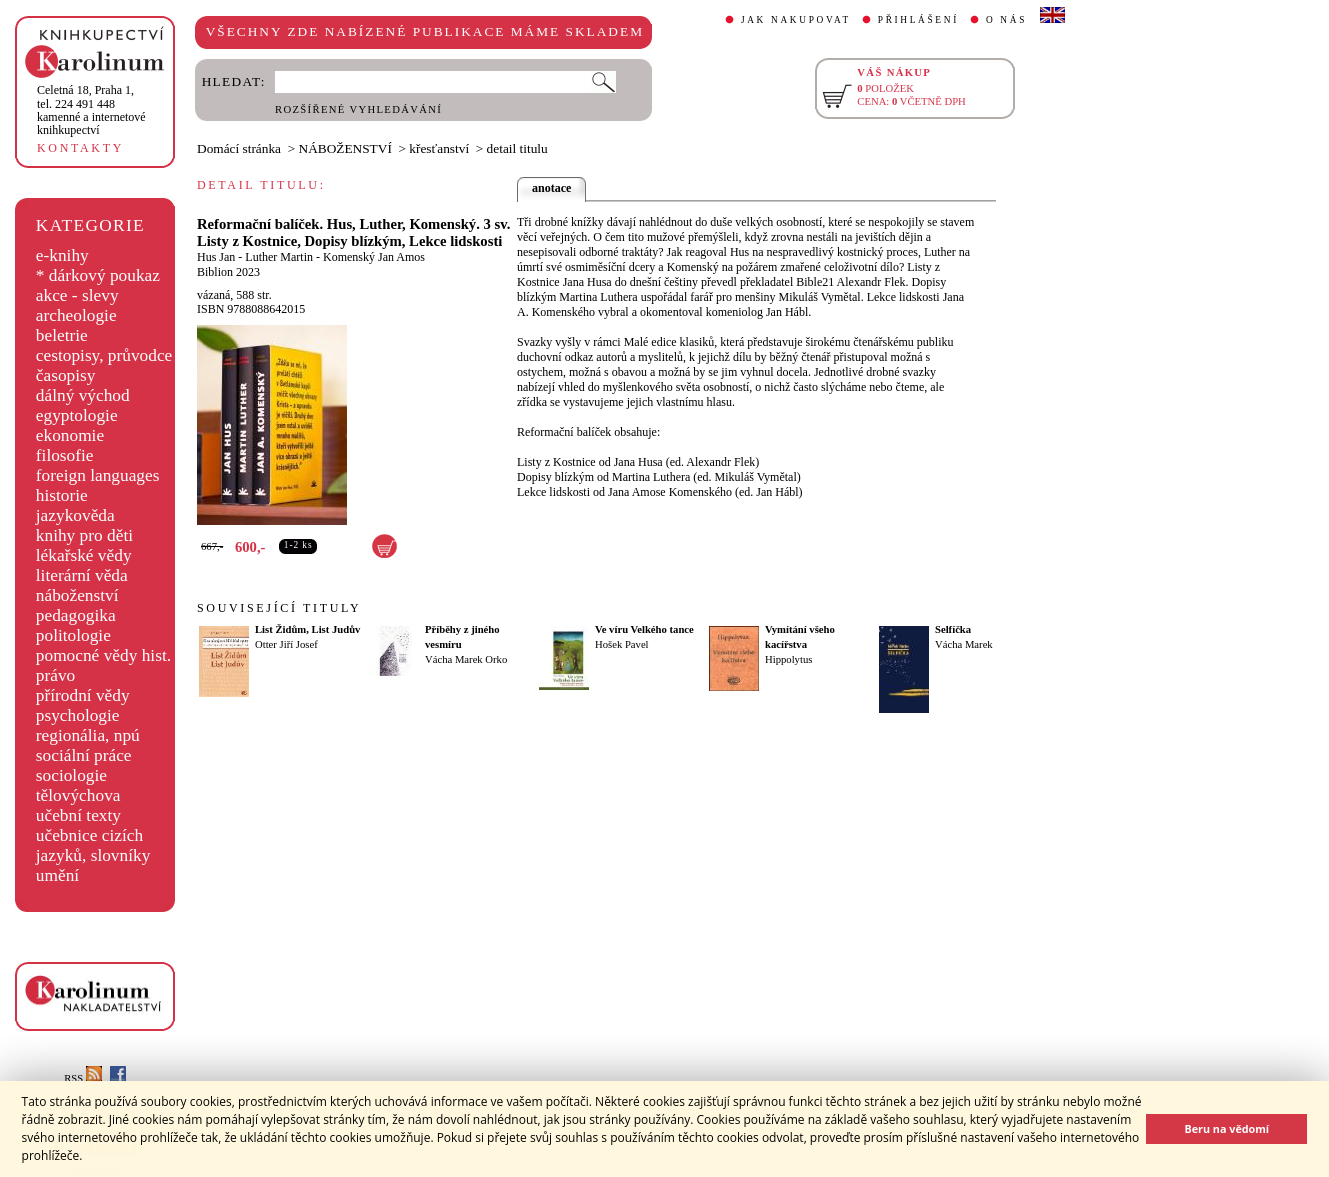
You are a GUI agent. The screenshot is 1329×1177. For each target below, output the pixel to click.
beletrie (62, 335)
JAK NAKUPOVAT (796, 20)
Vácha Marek (964, 644)
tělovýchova (78, 795)
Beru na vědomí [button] (1226, 1128)
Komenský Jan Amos (374, 257)
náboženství (77, 595)
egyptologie (77, 415)
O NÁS (1006, 20)
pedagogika (76, 615)
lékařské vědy (84, 555)
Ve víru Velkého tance (644, 629)
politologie (73, 635)
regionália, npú (88, 735)
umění (57, 875)
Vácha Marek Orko (466, 659)
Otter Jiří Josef (286, 644)
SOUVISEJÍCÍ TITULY (279, 608)
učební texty (78, 815)
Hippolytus (788, 659)
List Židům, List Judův (307, 629)
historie (62, 495)
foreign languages (98, 475)
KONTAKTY (80, 148)
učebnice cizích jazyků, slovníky (93, 845)
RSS (83, 1078)
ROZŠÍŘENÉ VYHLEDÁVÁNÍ (358, 109)
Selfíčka (953, 629)
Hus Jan (216, 257)
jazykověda (75, 515)
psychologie (78, 715)
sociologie (71, 775)
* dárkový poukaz (98, 275)
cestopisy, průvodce (104, 355)
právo (55, 675)
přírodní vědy (83, 695)
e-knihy (62, 255)
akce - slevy (77, 295)
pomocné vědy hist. (103, 655)
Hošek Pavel (622, 644)
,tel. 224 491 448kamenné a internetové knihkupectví (91, 110)
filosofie (65, 455)
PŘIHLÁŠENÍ (918, 20)
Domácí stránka (239, 148)
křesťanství (439, 148)
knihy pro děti (84, 535)
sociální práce (84, 755)
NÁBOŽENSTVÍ (345, 148)
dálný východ (83, 395)
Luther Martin (279, 257)
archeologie (76, 315)
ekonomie (70, 435)
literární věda (82, 575)
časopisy (66, 375)
